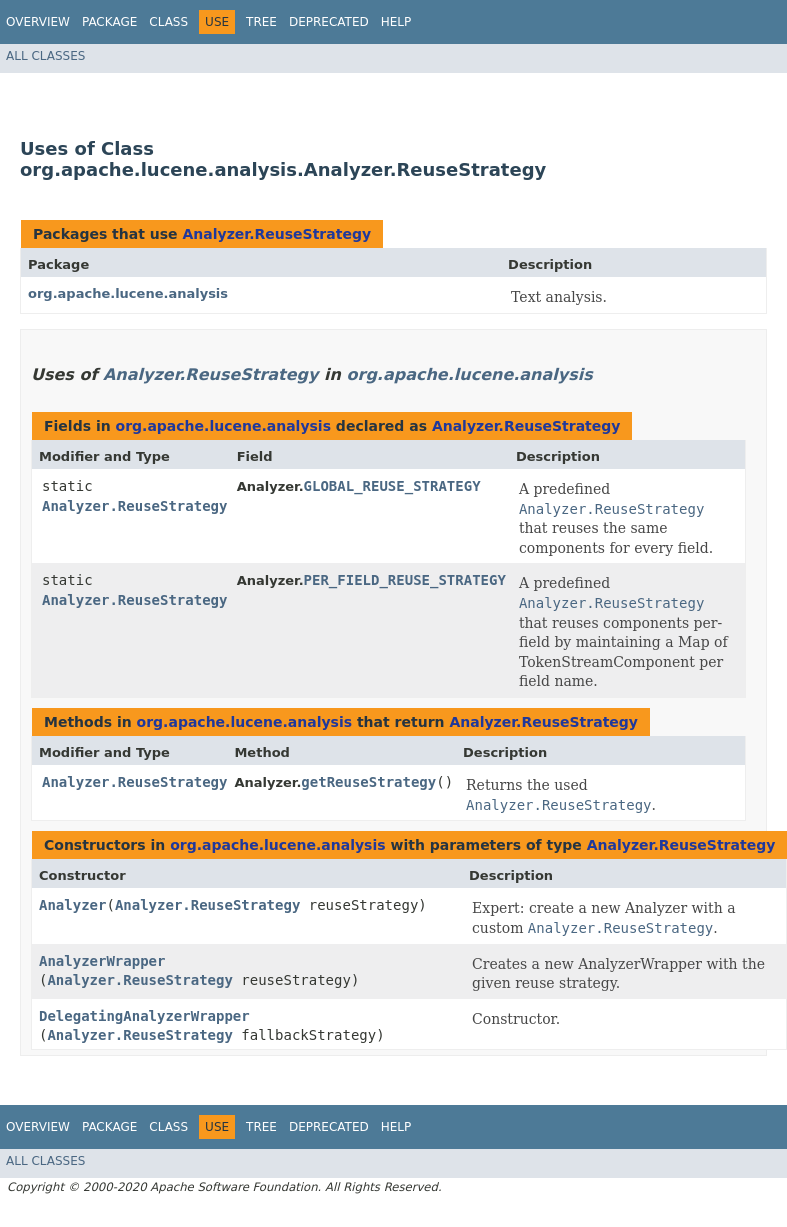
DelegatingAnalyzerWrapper (144, 1016)
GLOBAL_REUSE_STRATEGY (392, 486)
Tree (261, 22)
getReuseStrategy (368, 782)
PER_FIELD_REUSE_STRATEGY (405, 580)
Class (168, 22)
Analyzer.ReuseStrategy (276, 234)
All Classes (45, 56)
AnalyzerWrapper (102, 961)
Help (396, 22)
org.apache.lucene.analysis (128, 293)
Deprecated (329, 22)
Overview (38, 22)
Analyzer (72, 905)
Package (109, 22)
